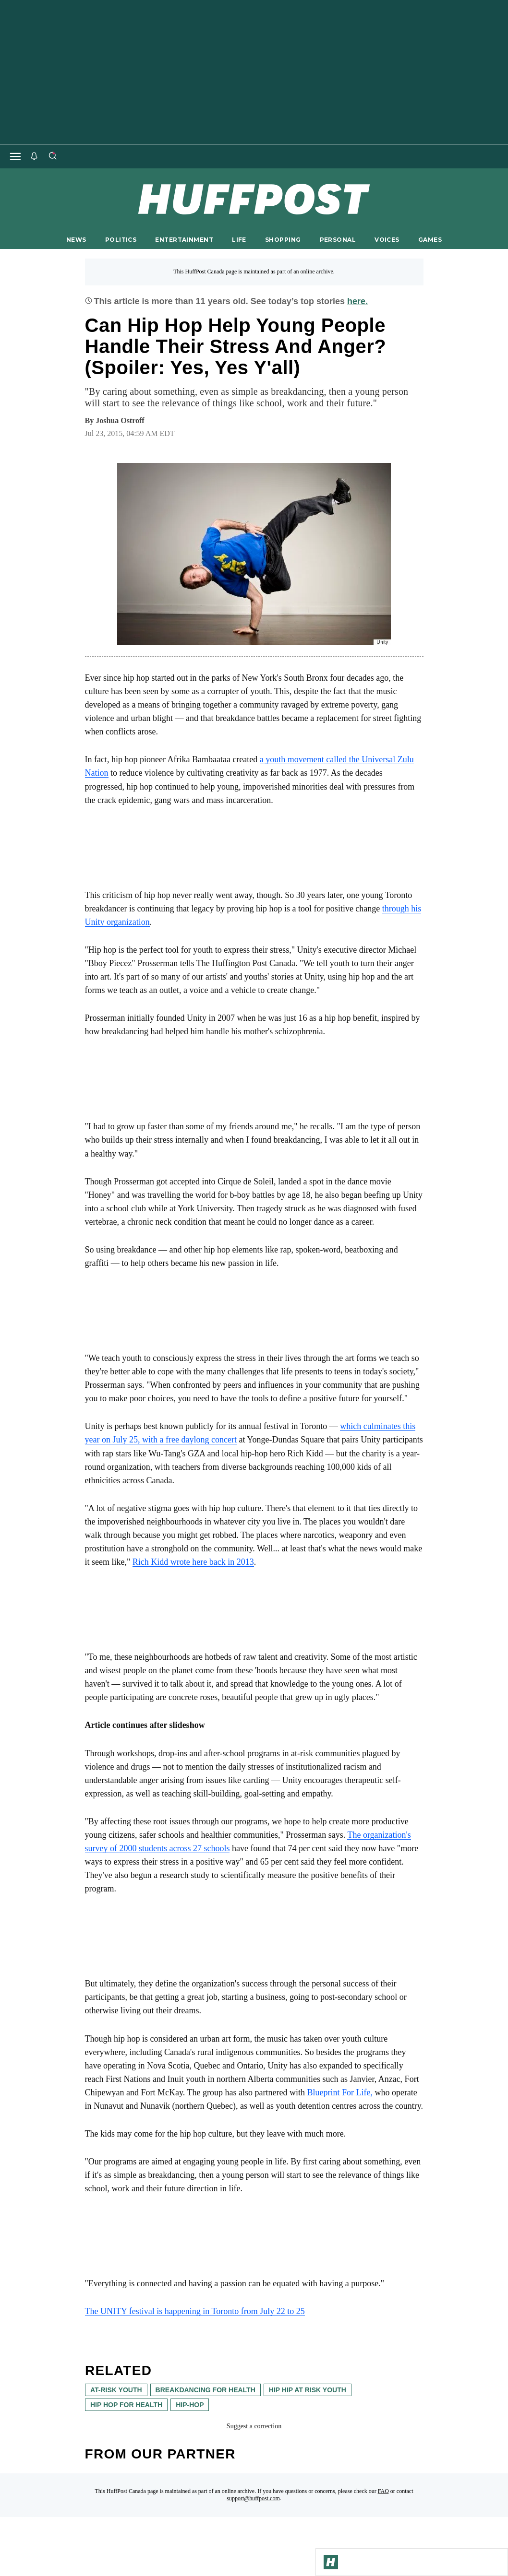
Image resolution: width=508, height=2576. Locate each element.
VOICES (387, 239)
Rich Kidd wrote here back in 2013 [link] (193, 1562)
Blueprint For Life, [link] (339, 2092)
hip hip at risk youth (307, 2390)
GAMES (430, 239)
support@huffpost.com (253, 2498)
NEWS (76, 239)
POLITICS (120, 239)
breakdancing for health (205, 2390)
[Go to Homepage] (331, 2562)
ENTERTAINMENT (184, 239)
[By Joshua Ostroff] (120, 420)
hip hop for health (126, 2405)
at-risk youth (116, 2390)
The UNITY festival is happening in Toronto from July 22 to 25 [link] (195, 2311)
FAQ (383, 2491)
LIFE (239, 239)
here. (357, 301)
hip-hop (190, 2405)
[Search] (52, 156)
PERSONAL (338, 239)
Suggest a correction (254, 2426)
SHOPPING (283, 239)
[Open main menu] (15, 156)
